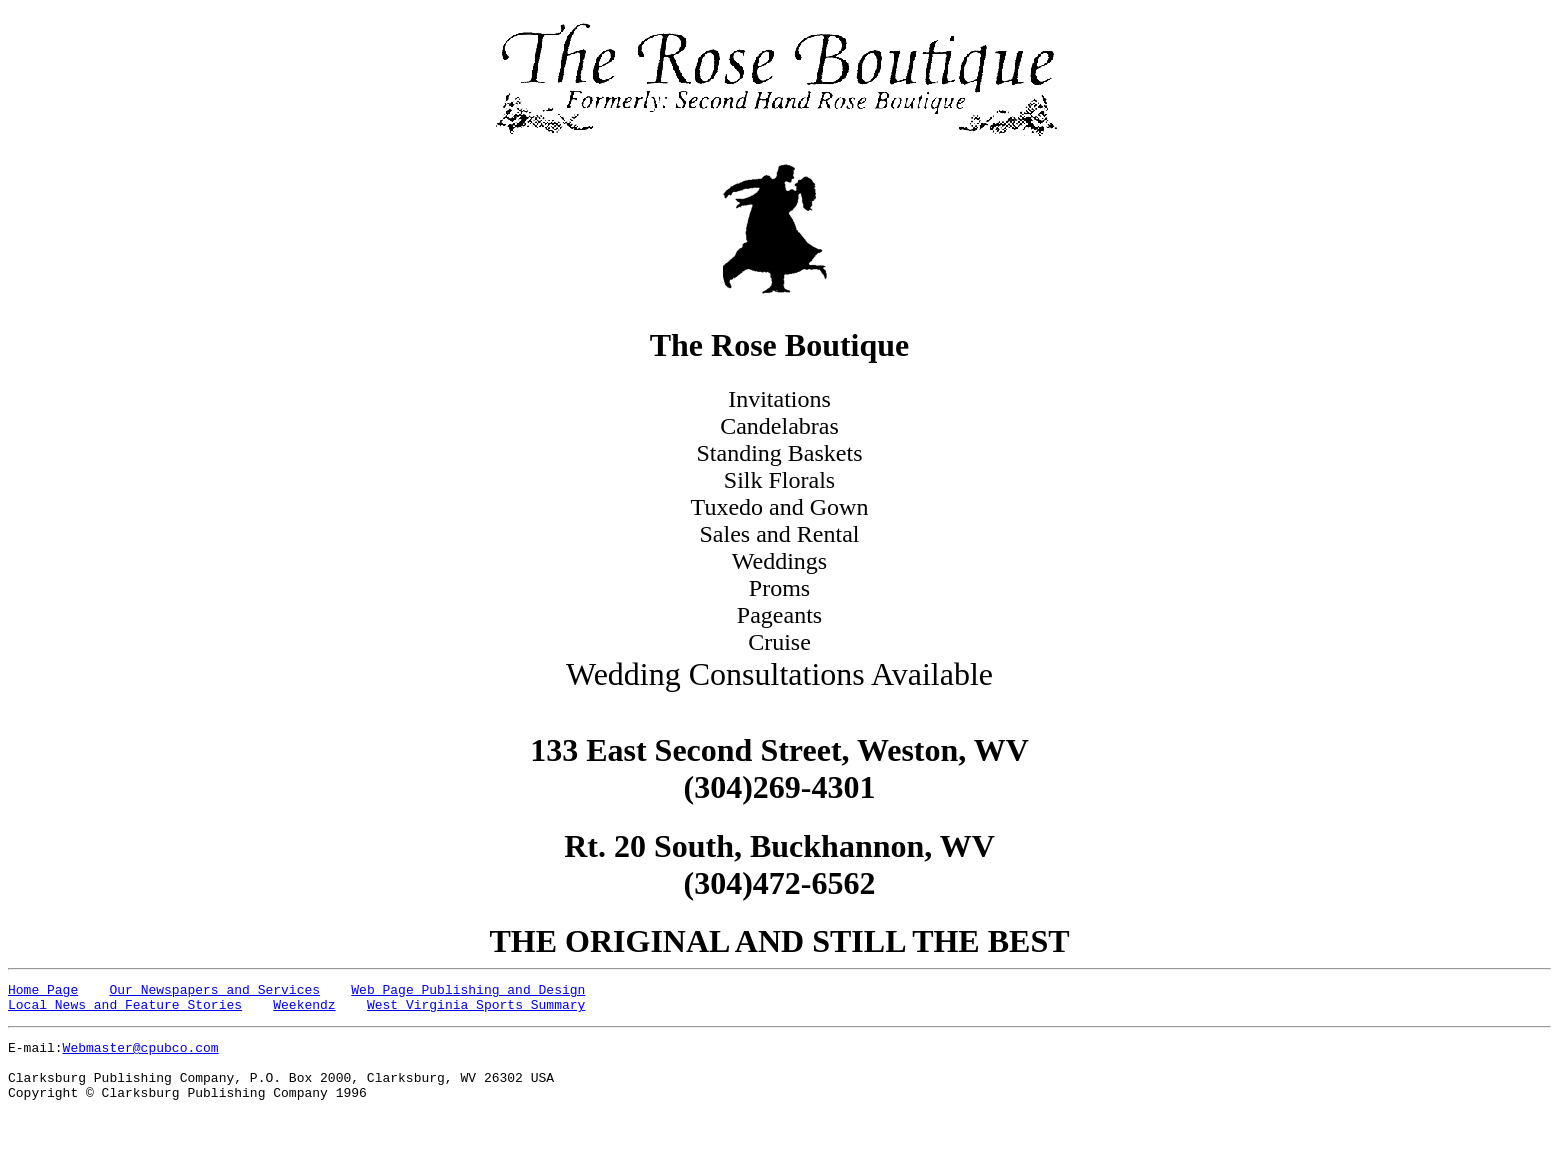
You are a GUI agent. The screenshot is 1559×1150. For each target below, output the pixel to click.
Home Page (43, 992)
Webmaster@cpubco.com (141, 1056)
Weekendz (304, 1010)
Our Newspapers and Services (214, 992)
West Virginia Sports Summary (476, 1010)
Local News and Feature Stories (125, 1010)
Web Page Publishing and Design (468, 992)
